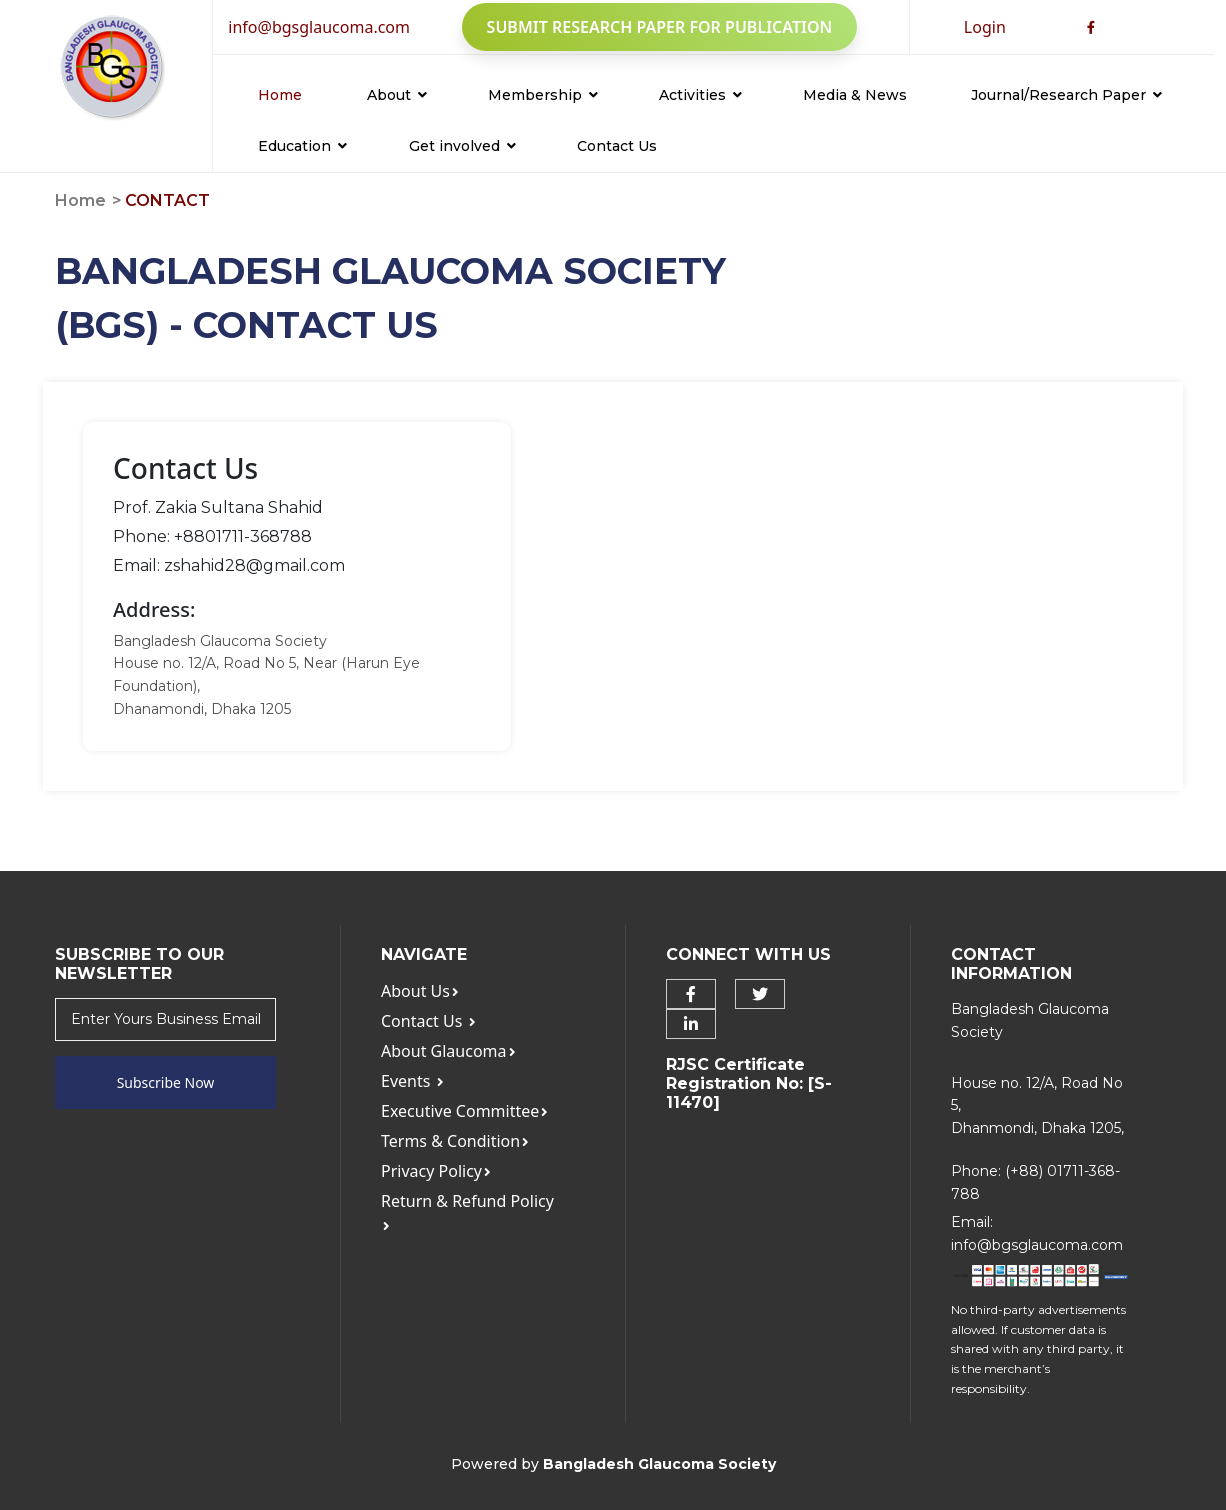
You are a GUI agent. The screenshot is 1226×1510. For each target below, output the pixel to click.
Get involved (462, 146)
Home (280, 95)
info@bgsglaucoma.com (319, 27)
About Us (420, 991)
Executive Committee (464, 1111)
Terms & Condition (455, 1141)
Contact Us (617, 146)
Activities (700, 95)
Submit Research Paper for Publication (660, 27)
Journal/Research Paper (1066, 95)
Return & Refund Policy (467, 1211)
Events (412, 1081)
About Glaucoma (448, 1051)
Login (985, 27)
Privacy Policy (436, 1171)
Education (302, 146)
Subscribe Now (166, 1082)
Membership (543, 95)
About (397, 95)
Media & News (855, 95)
